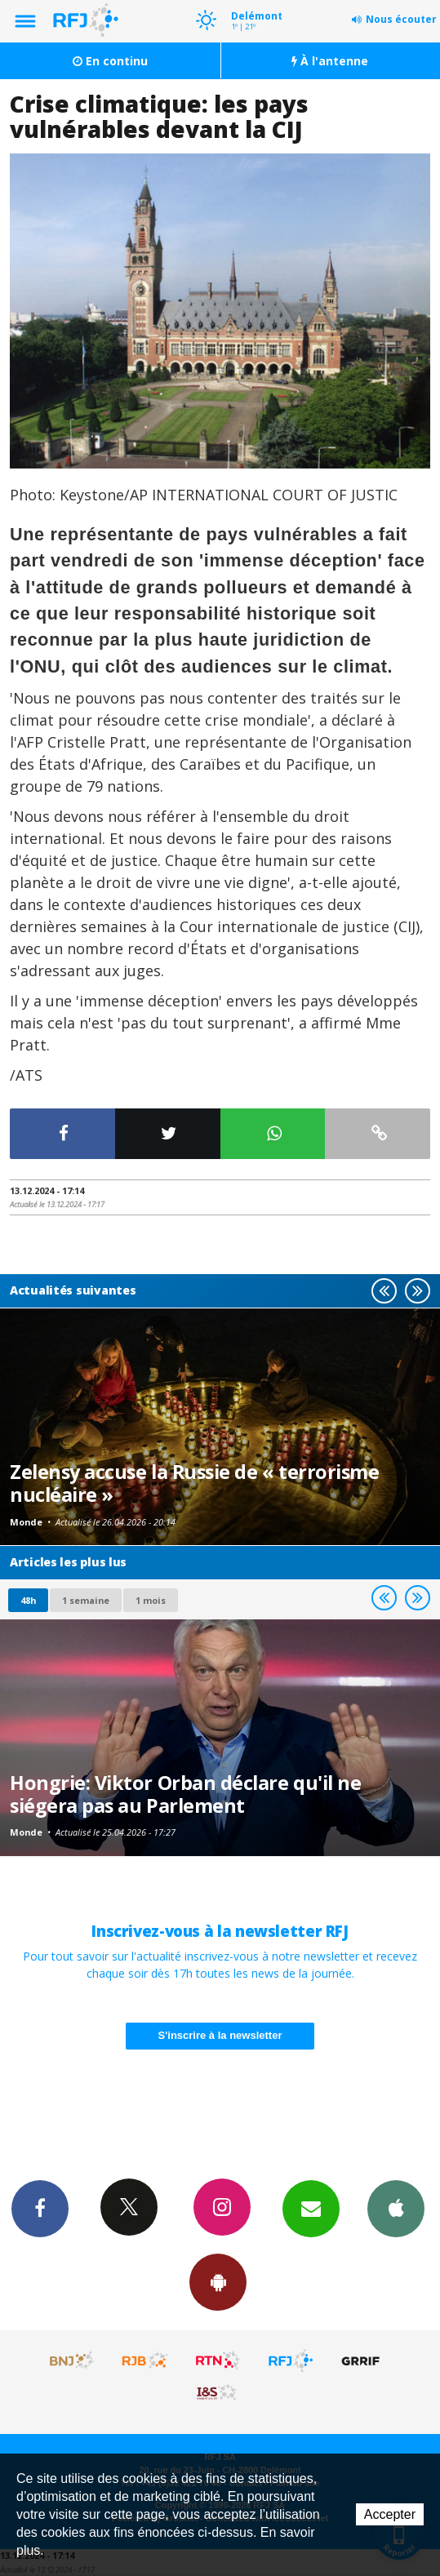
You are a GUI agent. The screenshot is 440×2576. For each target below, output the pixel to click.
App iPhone (395, 2208)
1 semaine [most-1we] (85, 1600)
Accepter (390, 2514)
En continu (110, 61)
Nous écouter (401, 19)
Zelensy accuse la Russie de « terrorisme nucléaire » (194, 1483)
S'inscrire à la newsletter (220, 2035)
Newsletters (311, 2208)
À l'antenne (329, 61)
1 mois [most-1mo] (151, 1600)
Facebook (40, 2208)
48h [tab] (28, 1600)
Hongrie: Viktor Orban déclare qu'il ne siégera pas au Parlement (185, 1794)
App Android (218, 2281)
